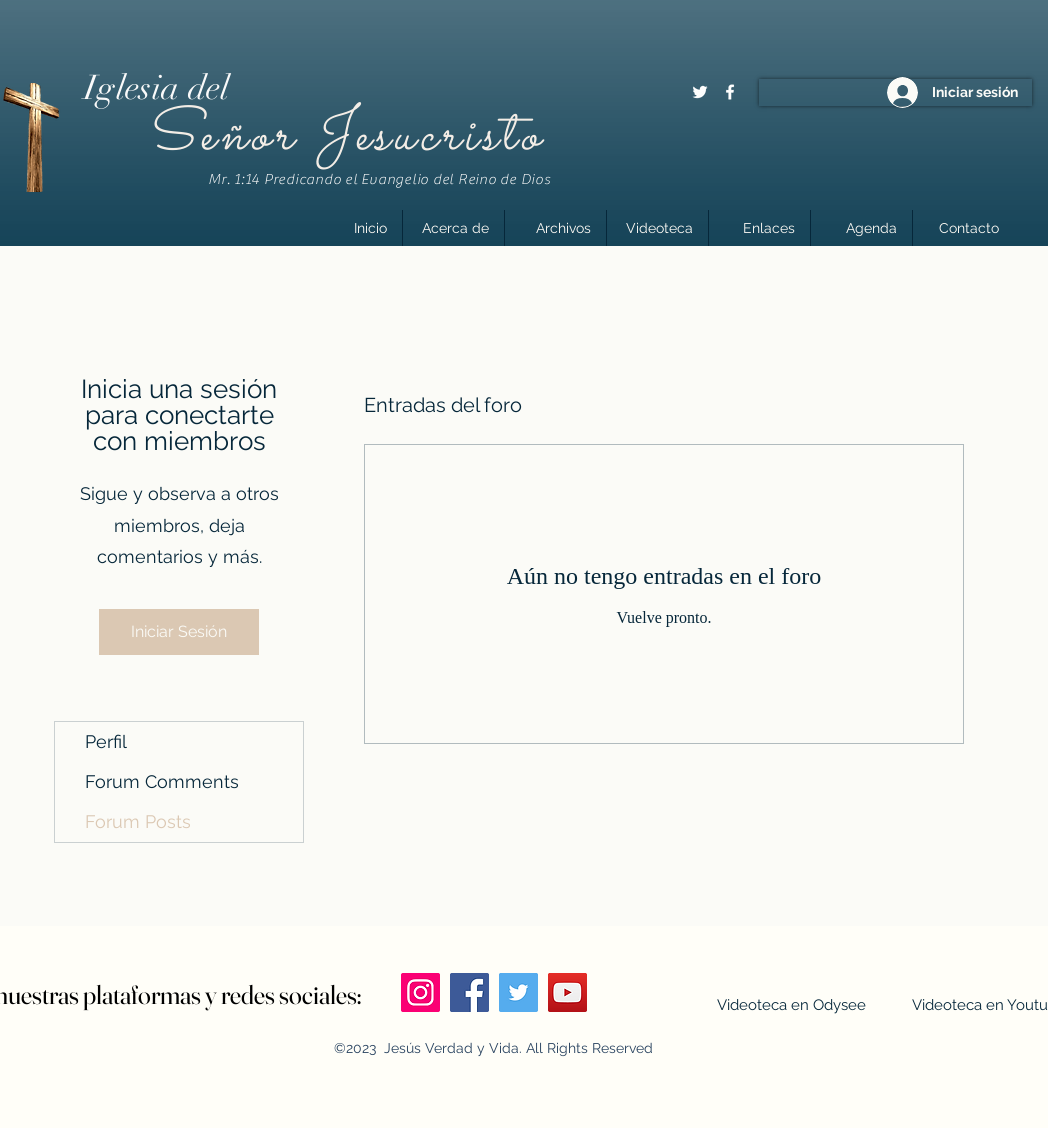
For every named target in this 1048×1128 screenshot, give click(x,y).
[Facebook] (730, 92)
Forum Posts (138, 821)
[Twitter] (700, 92)
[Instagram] (420, 992)
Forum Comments (162, 781)
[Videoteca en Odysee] (791, 1005)
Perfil (106, 741)
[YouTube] (567, 992)
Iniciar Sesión (179, 631)
